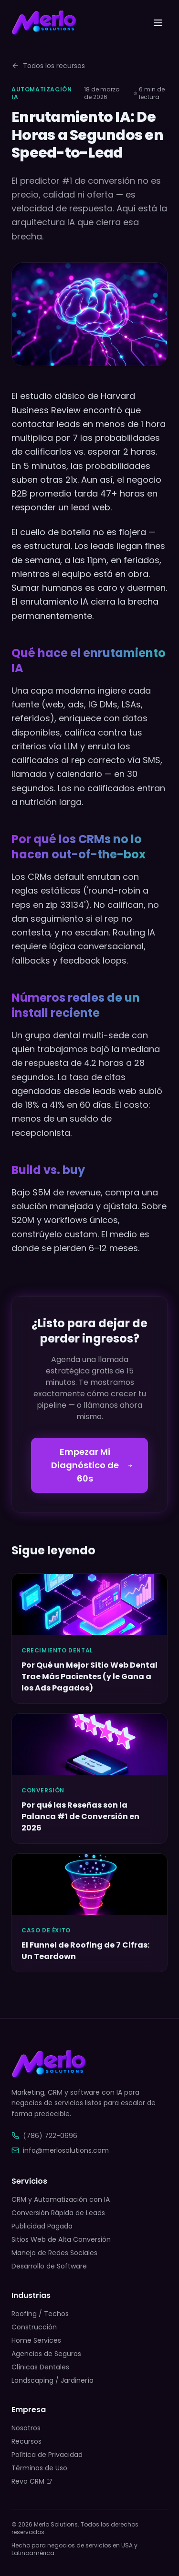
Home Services (36, 2340)
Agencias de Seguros (46, 2353)
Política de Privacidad (47, 2454)
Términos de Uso (39, 2468)
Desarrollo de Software (49, 2266)
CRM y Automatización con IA (60, 2199)
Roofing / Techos (40, 2313)
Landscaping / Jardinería (52, 2380)
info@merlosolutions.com (60, 2150)
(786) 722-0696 (44, 2135)
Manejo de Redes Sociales (54, 2253)
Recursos (26, 2441)
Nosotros (26, 2428)
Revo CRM (31, 2481)
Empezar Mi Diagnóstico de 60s (92, 1465)
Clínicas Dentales (40, 2367)
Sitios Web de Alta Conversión (61, 2239)
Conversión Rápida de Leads (58, 2213)
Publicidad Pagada (42, 2226)
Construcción (34, 2327)
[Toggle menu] (158, 22)
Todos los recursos (48, 65)
